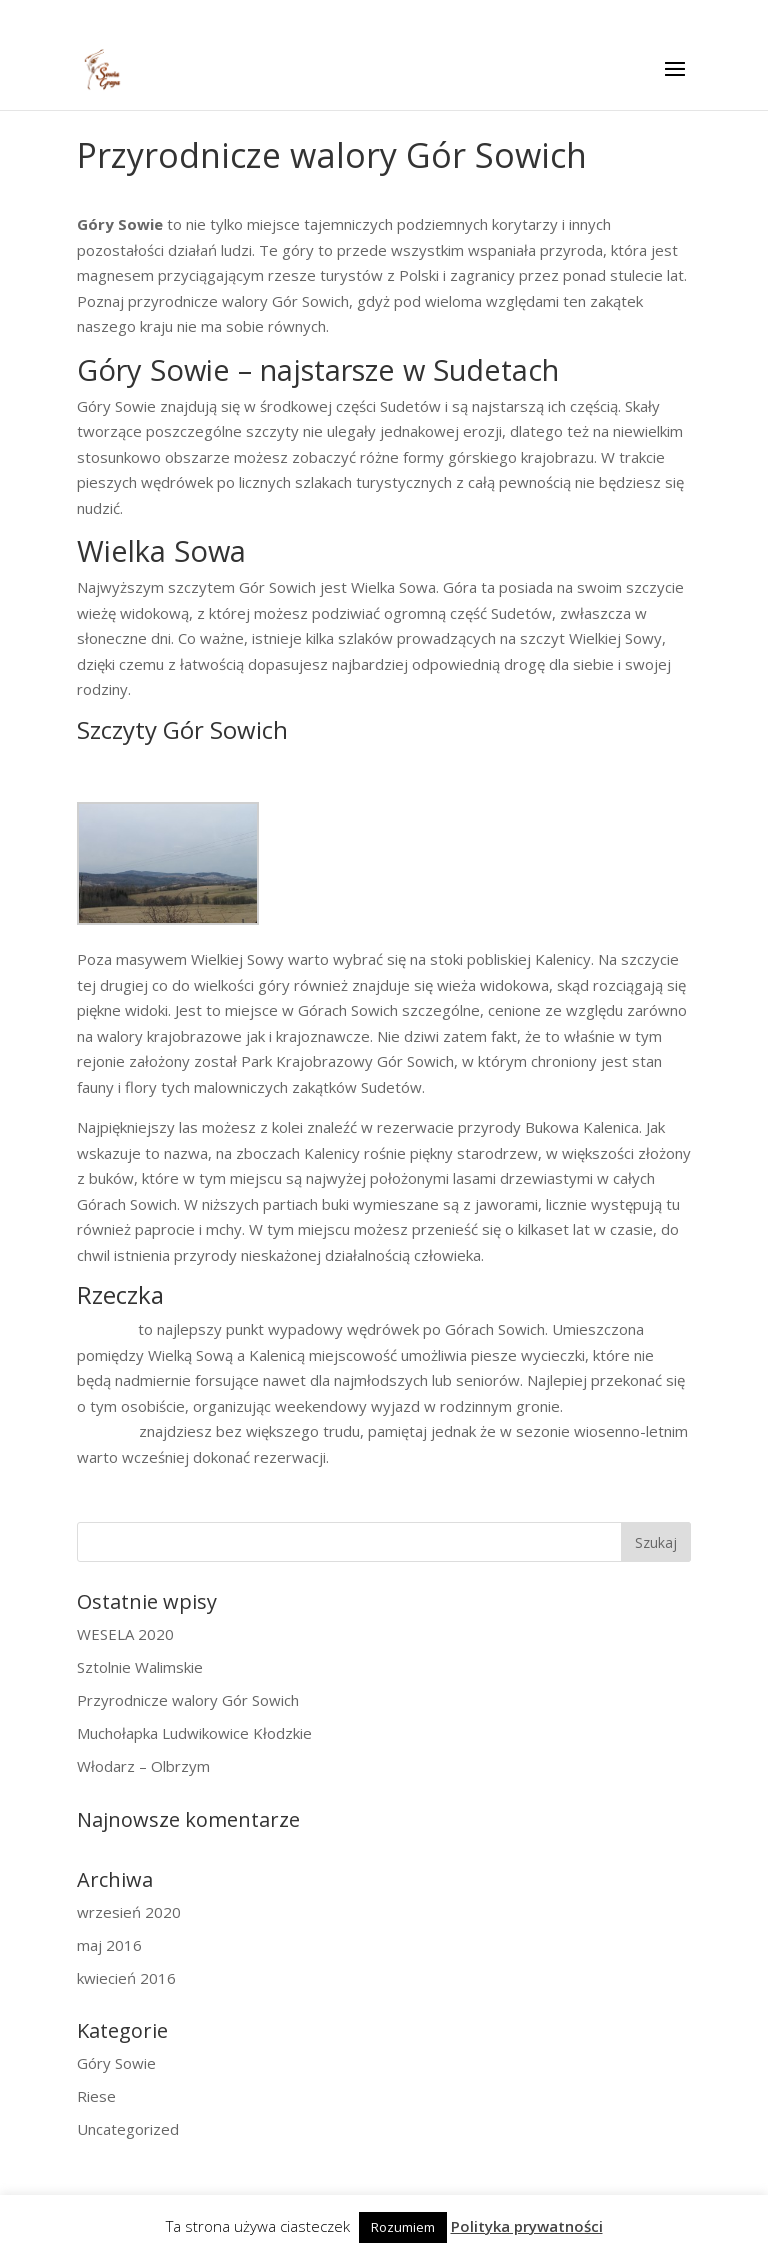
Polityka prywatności (527, 2226)
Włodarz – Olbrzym (143, 1766)
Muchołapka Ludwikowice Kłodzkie (194, 1733)
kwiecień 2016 (126, 1978)
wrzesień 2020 (129, 1912)
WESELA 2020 (125, 1634)
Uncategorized (128, 2129)
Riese (96, 2096)
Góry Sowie (116, 2063)
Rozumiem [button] (403, 2227)
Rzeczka (105, 1329)
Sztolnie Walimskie (140, 1667)
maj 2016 (109, 1945)
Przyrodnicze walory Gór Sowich (188, 1700)
